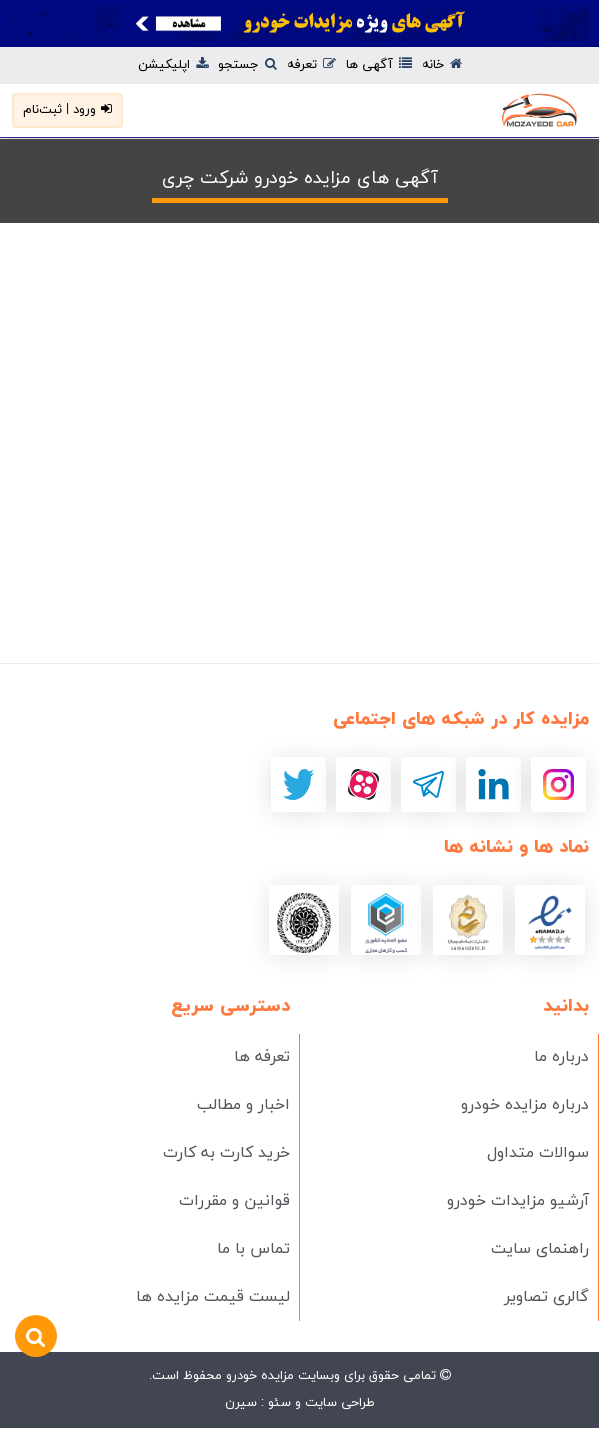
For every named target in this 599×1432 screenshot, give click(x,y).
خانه (442, 65)
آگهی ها (379, 65)
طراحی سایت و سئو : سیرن (300, 1403)
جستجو (247, 65)
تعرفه (311, 65)
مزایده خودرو (258, 1376)
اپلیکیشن (173, 65)
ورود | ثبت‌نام (67, 110)
